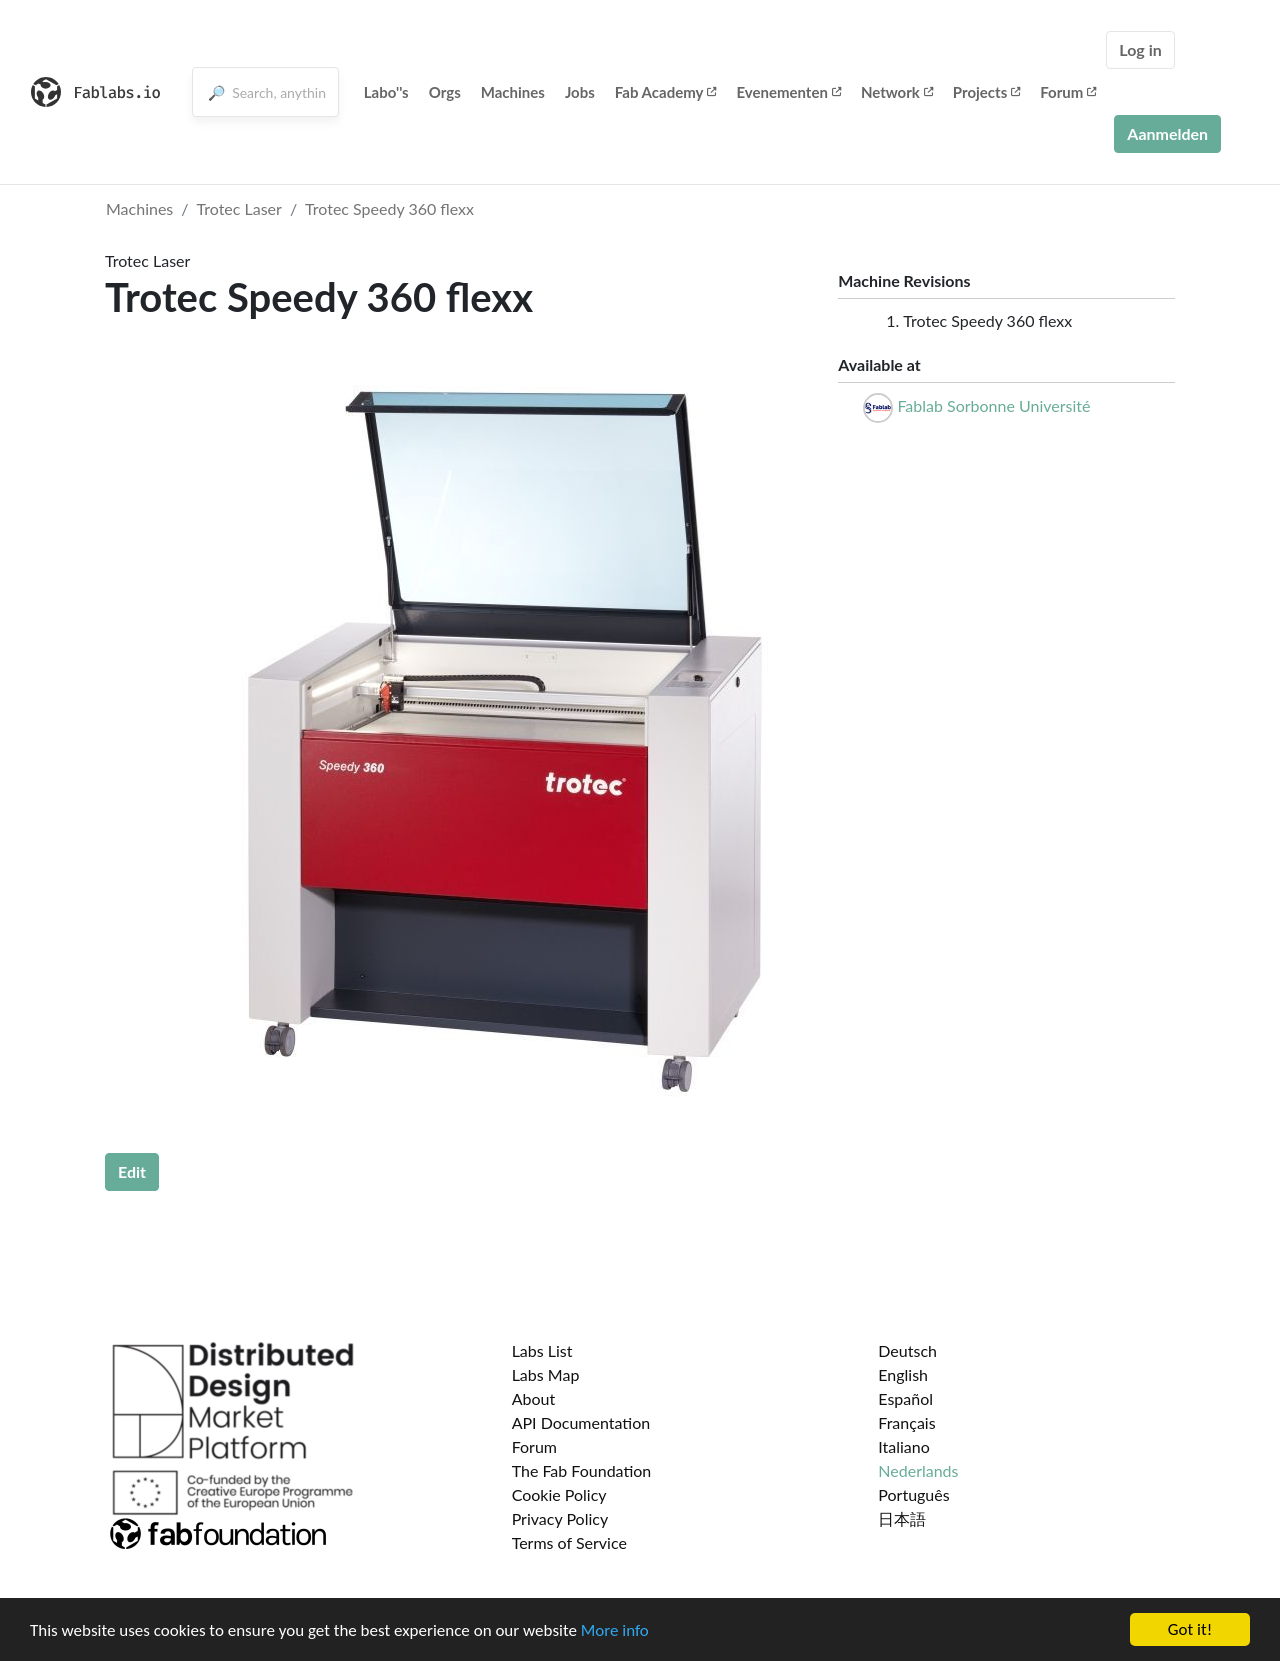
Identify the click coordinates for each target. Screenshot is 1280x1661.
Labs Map (546, 1374)
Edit (132, 1171)
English (903, 1374)
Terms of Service (569, 1542)
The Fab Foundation (582, 1470)
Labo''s (386, 92)
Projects (986, 92)
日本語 (902, 1518)
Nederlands (918, 1470)
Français (906, 1422)
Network (897, 92)
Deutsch (907, 1350)
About (534, 1398)
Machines (513, 92)
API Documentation (581, 1422)
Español (905, 1398)
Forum (1068, 92)
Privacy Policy (560, 1518)
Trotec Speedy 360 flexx (389, 208)
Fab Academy (666, 92)
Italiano (904, 1446)
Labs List (542, 1350)
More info (615, 1631)
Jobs (580, 92)
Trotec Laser (239, 208)
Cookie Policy (559, 1494)
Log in (1140, 49)
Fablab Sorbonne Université (993, 405)
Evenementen (788, 92)
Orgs (445, 92)
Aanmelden (1167, 133)
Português (913, 1494)
